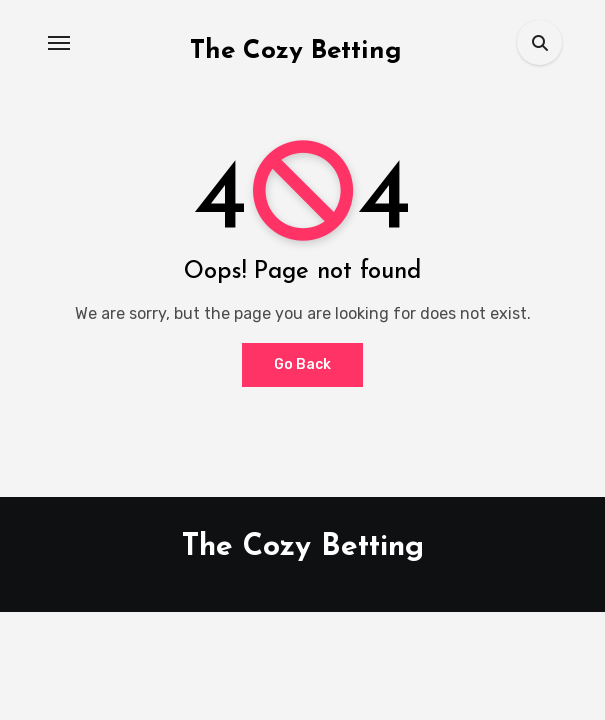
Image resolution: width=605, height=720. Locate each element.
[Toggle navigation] (59, 43)
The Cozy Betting (296, 51)
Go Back (302, 364)
